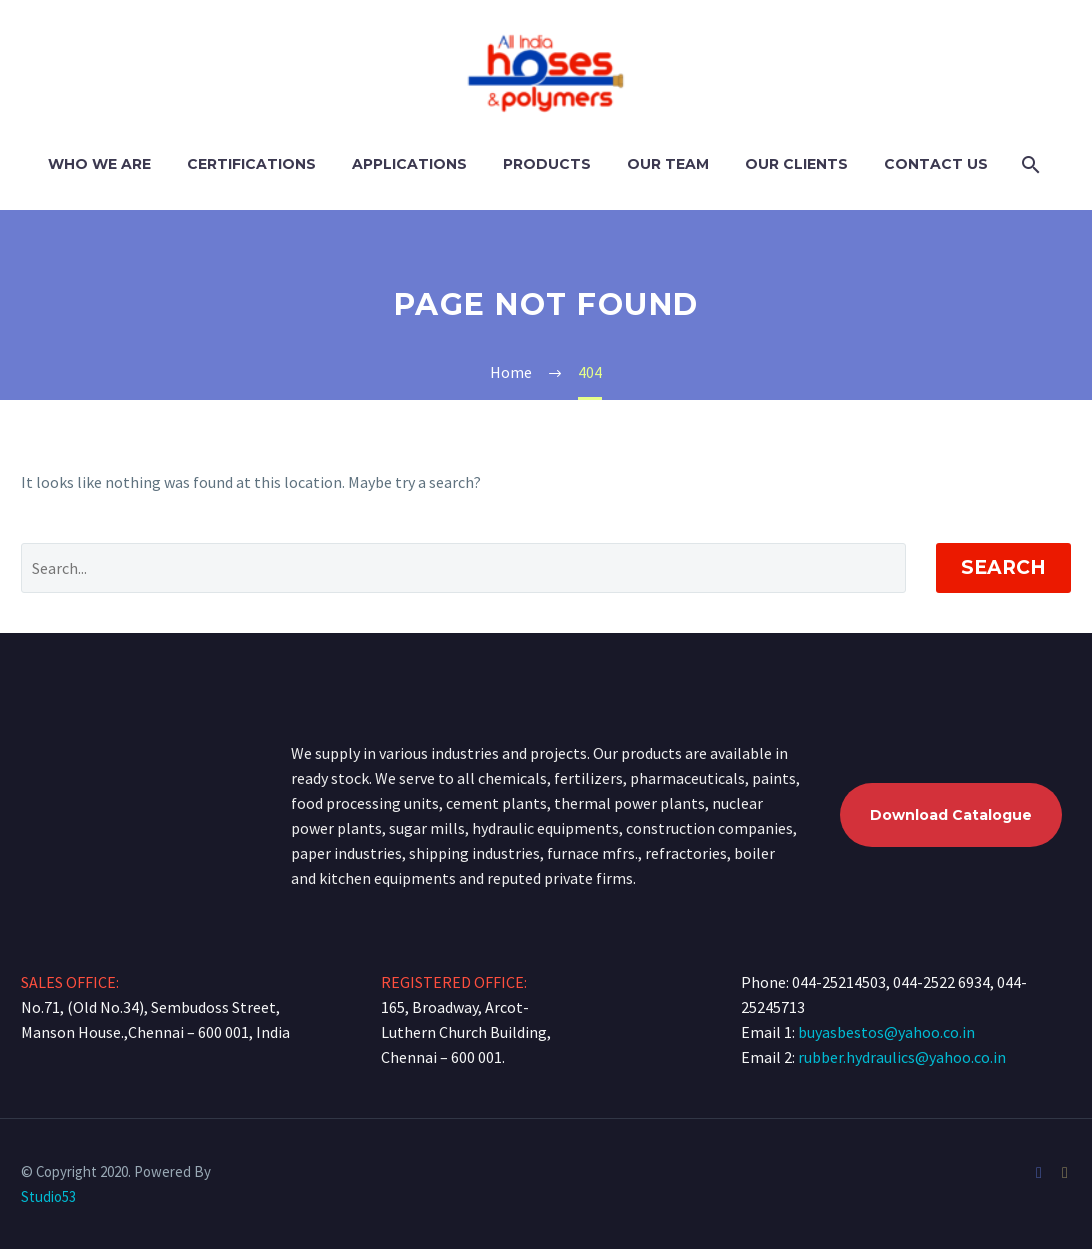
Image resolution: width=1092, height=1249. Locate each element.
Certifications (251, 164)
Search (1003, 567)
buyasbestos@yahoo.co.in (886, 1032)
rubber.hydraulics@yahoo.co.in (902, 1057)
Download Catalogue (951, 815)
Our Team (668, 164)
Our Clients (796, 164)
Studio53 (48, 1196)
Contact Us (936, 164)
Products (547, 164)
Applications (409, 164)
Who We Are (99, 164)
